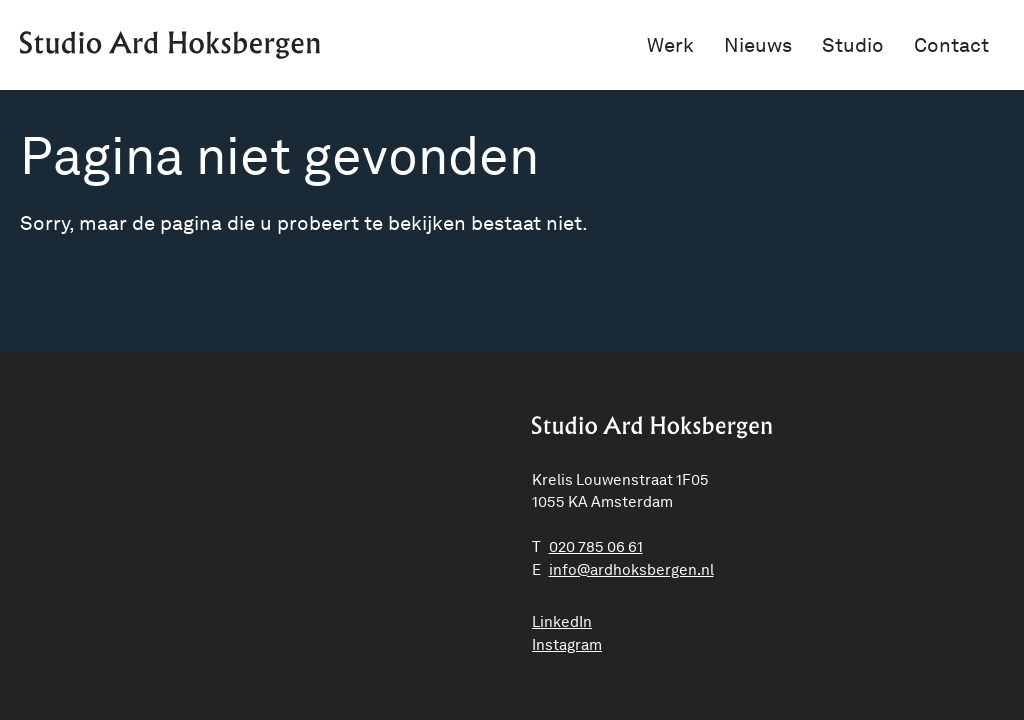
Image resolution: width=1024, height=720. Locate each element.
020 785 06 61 (596, 547)
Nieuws (758, 45)
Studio (853, 45)
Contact (951, 45)
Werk (670, 45)
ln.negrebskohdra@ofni (631, 570)
